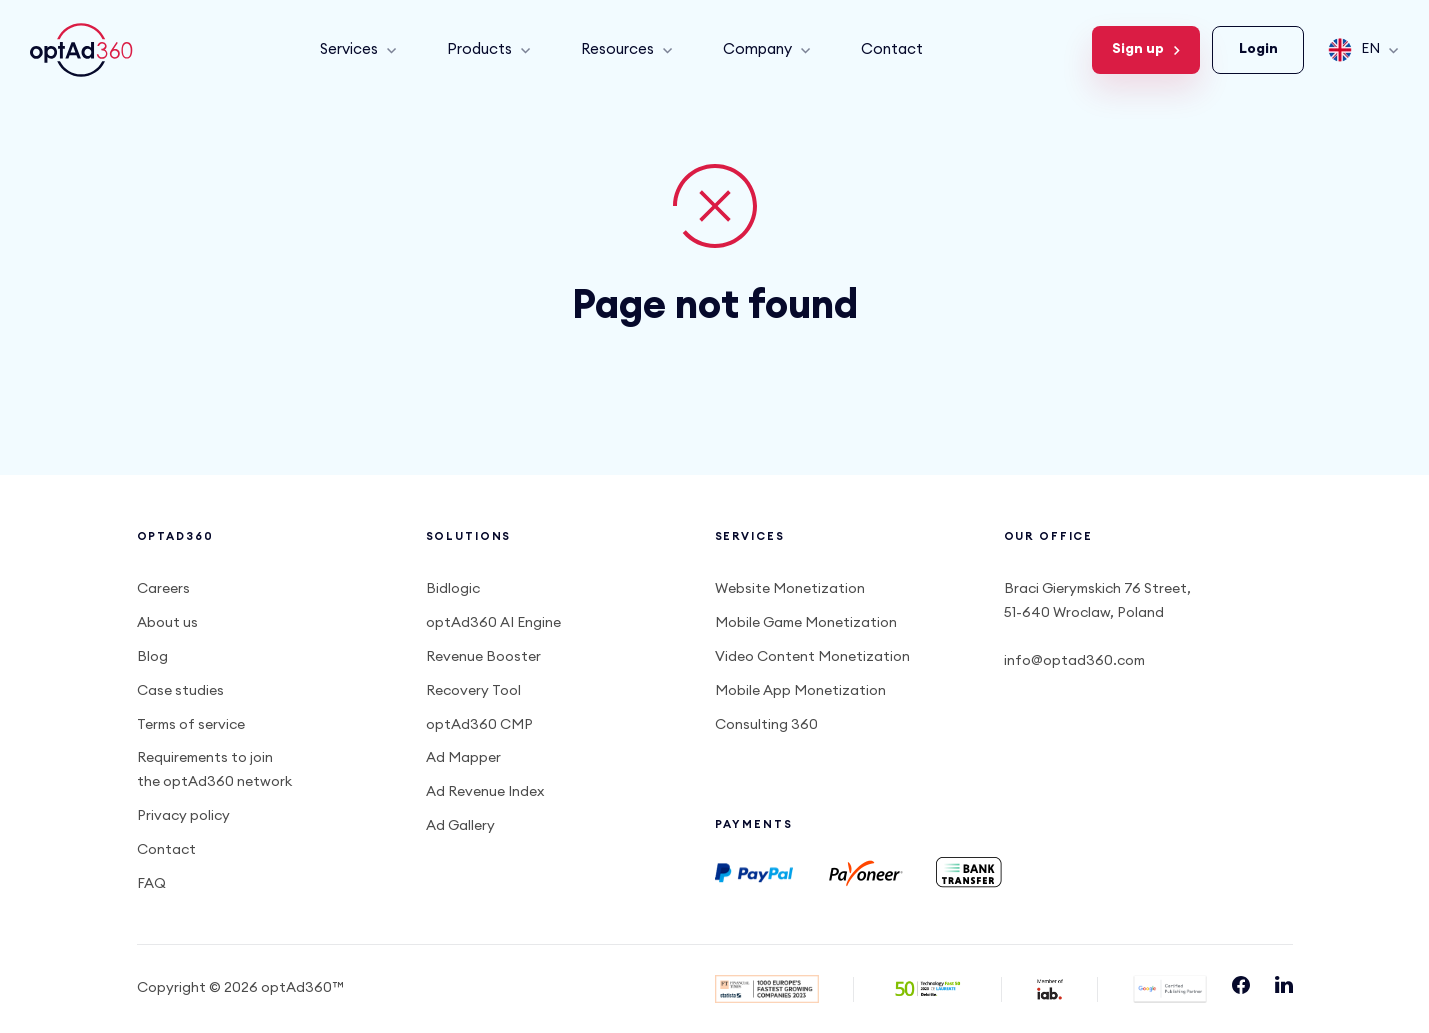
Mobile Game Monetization (806, 623)
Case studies (180, 691)
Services (358, 49)
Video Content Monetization (812, 657)
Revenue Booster (483, 657)
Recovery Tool (473, 691)
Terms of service (191, 725)
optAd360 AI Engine (493, 623)
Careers (163, 589)
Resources (627, 49)
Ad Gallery (460, 826)
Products (489, 49)
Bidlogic (453, 589)
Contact (892, 49)
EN (1363, 50)
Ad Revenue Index (485, 792)
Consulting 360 (766, 725)
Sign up (1146, 49)
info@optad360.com (1074, 661)
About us (167, 623)
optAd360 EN (84, 50)
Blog (152, 657)
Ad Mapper (463, 758)
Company (767, 49)
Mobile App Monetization (800, 691)
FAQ (151, 884)
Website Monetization (790, 589)
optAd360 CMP (479, 725)
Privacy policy (183, 816)
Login (1258, 49)
